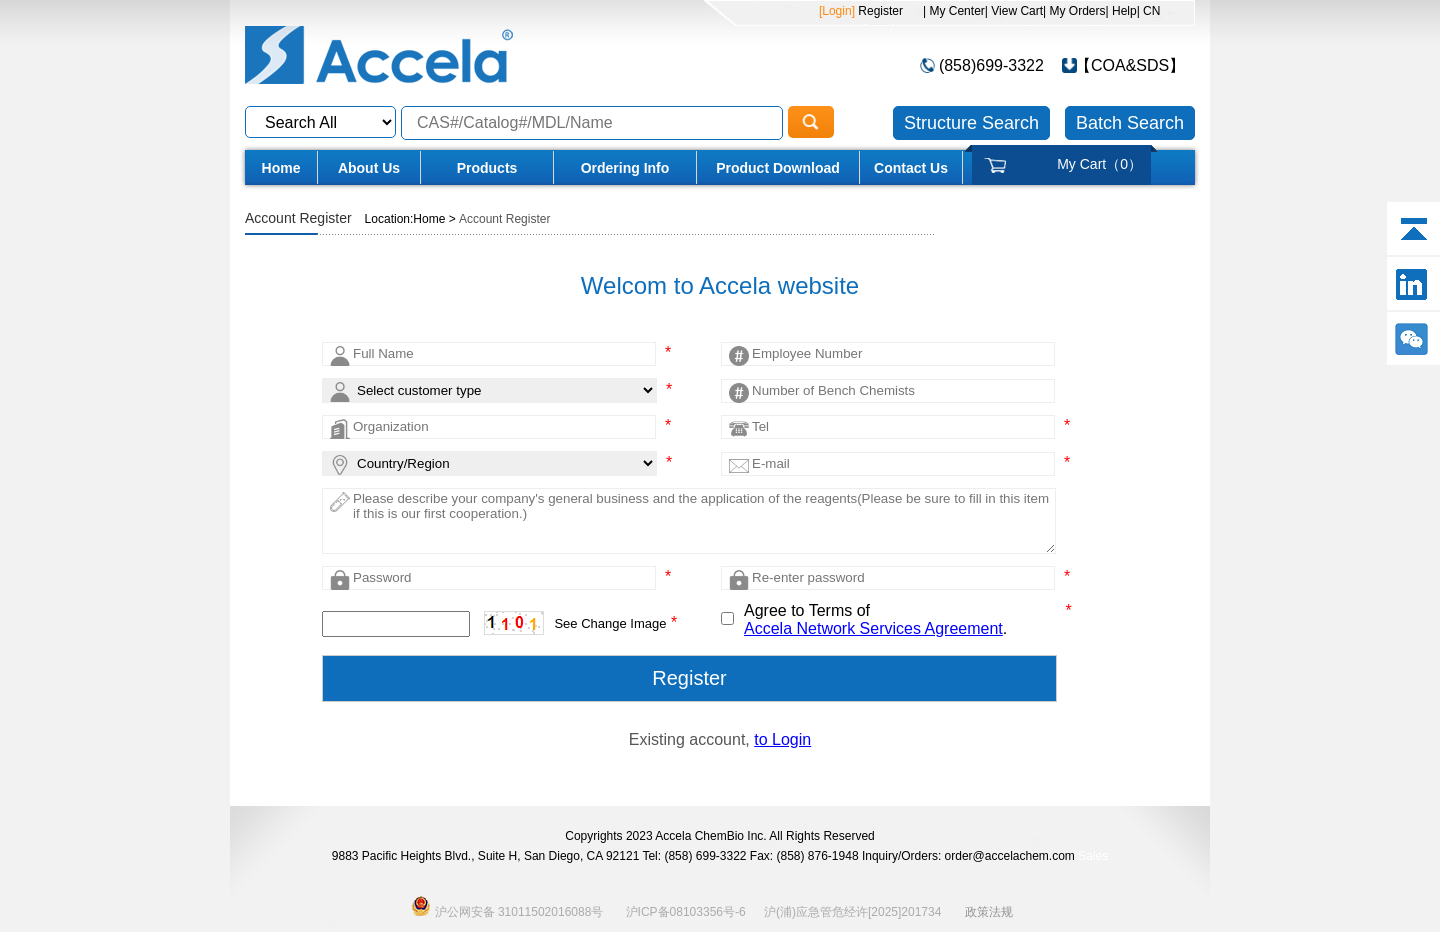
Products (487, 168)
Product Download (778, 168)
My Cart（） (1099, 164)
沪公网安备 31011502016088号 (507, 906)
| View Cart (1014, 11)
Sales (1093, 856)
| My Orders (1074, 11)
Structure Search (971, 123)
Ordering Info (625, 168)
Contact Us (911, 168)
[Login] (837, 11)
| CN (1149, 11)
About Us (369, 168)
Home (281, 168)
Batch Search (1130, 123)
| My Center (954, 11)
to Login (782, 739)
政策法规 (989, 912)
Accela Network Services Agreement (873, 628)
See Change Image (610, 623)
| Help (1121, 11)
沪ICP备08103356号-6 (686, 912)
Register (879, 11)
